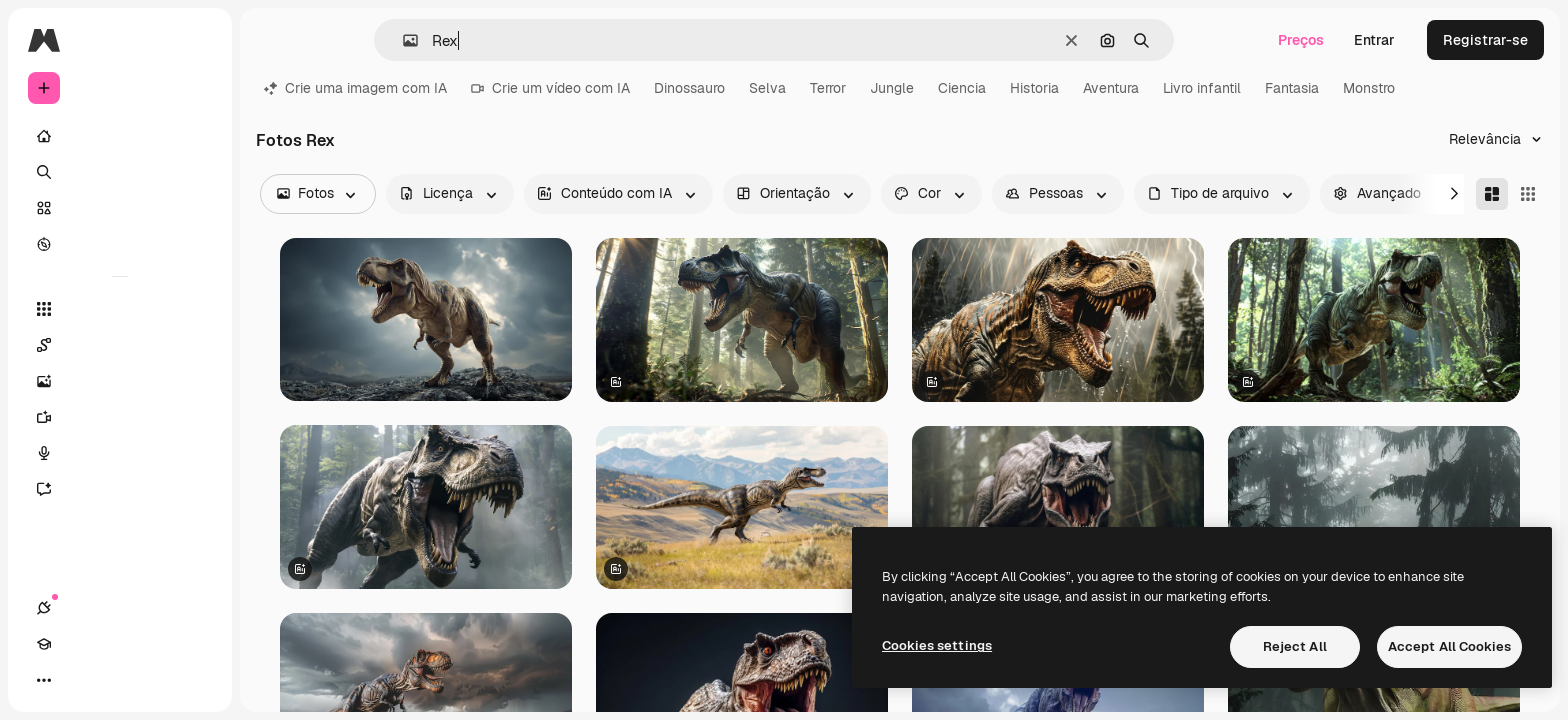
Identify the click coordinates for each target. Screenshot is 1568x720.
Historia (1034, 88)
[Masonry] (1492, 194)
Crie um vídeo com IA (550, 88)
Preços (1301, 40)
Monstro (1369, 88)
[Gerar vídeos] (120, 417)
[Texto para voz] (120, 453)
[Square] (1528, 194)
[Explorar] (120, 244)
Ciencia (962, 88)
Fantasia (1292, 88)
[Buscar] (120, 172)
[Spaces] (120, 345)
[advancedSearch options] (1391, 194)
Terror (828, 88)
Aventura (1111, 88)
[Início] (120, 136)
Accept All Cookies (1449, 646)
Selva (767, 88)
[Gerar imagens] (120, 381)
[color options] (931, 194)
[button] (402, 40)
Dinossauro (689, 88)
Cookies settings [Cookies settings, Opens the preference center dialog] (937, 645)
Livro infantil (1202, 88)
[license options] (450, 194)
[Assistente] (120, 489)
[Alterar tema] (116, 680)
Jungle (892, 88)
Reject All (1295, 646)
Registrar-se (1485, 40)
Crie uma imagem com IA (355, 88)
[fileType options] (1222, 194)
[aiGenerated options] (618, 194)
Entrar (1374, 40)
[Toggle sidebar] (196, 40)
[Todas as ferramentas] (120, 309)
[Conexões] (44, 680)
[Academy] (80, 680)
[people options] (1058, 194)
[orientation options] (797, 194)
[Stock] (120, 208)
